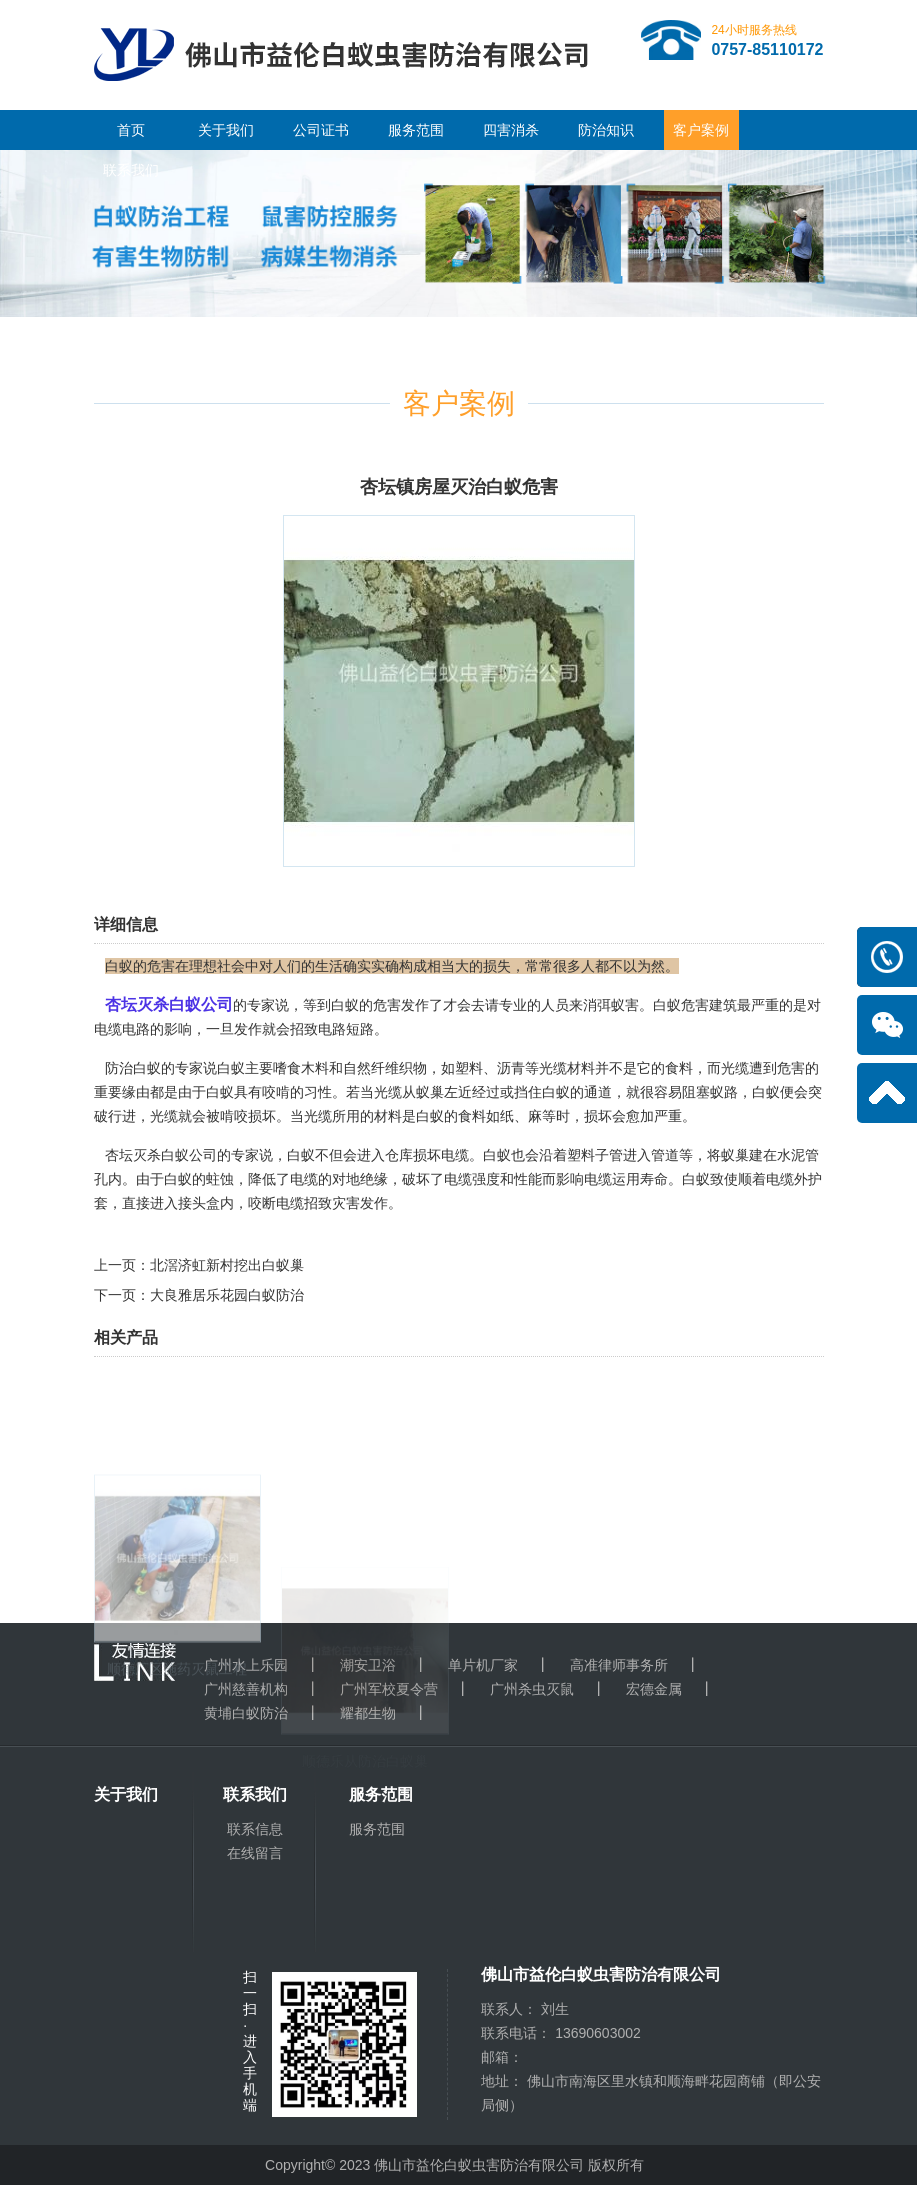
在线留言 (255, 1853)
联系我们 (131, 170)
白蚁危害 (681, 1005)
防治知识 (606, 130)
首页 (131, 130)
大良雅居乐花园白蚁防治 (227, 1295)
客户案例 (701, 130)
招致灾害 (332, 1203)
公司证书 (321, 130)
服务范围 (416, 130)
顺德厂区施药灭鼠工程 (177, 1774)
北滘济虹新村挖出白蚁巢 (227, 1265)
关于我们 (226, 130)
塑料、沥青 (490, 1068)
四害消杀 (511, 130)
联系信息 (255, 1829)
